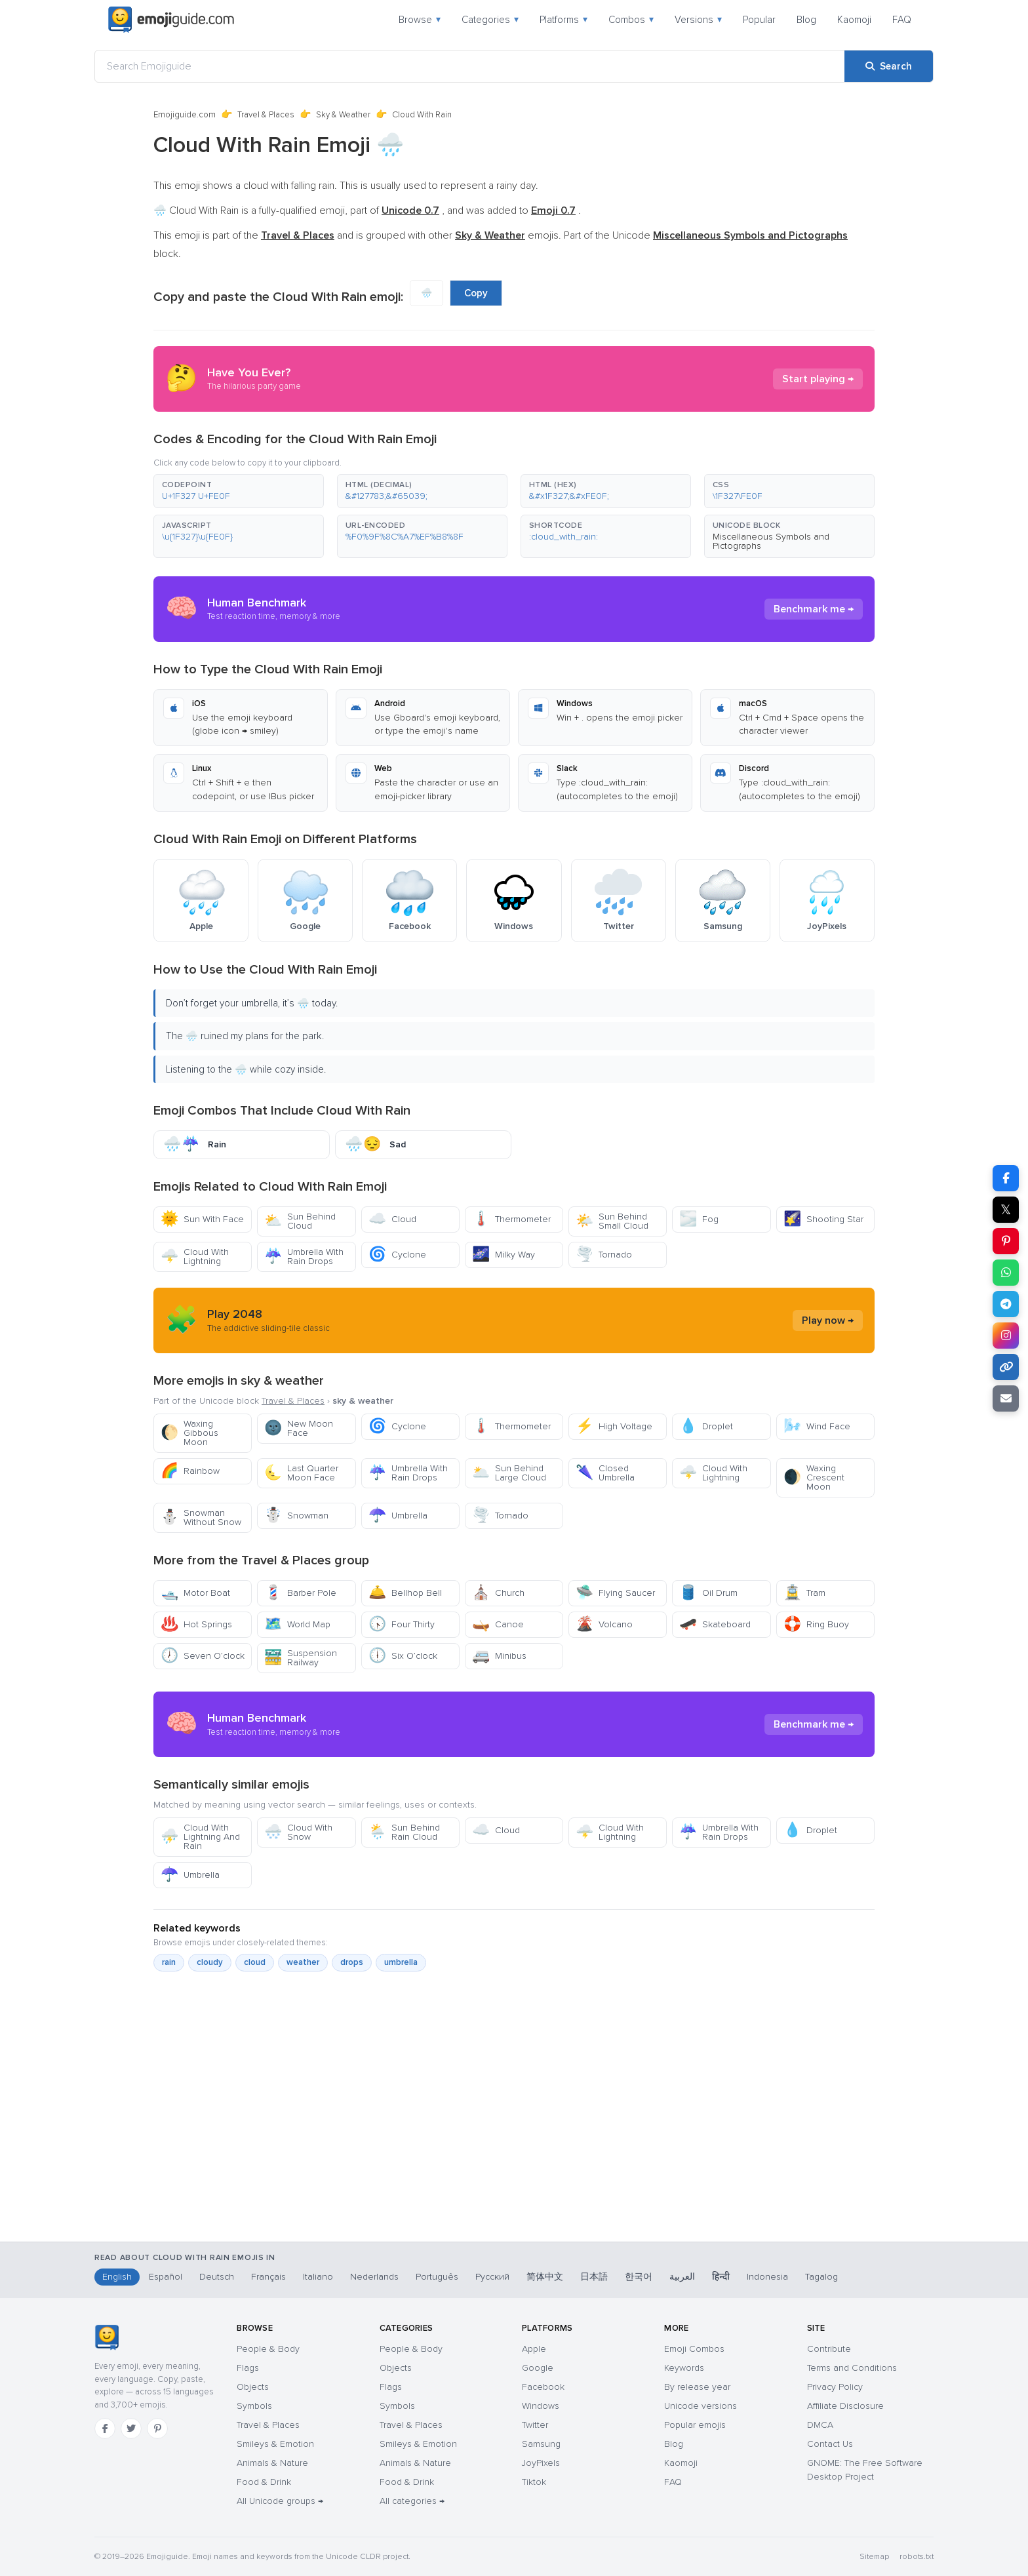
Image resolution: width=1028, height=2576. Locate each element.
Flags (248, 2367)
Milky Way (503, 1254)
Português (437, 2276)
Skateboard (715, 1624)
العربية (682, 2276)
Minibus (499, 1656)
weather (303, 1962)
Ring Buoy (816, 1624)
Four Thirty (401, 1624)
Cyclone (397, 1254)
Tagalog (821, 2276)
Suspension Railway (300, 1658)
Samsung (541, 2443)
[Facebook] (104, 2428)
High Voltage (614, 1426)
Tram (804, 1593)
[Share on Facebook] (1006, 1178)
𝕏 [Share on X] (1005, 1209)
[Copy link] (1006, 1367)
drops (351, 1962)
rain (169, 1962)
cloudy (210, 1962)
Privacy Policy (835, 2386)
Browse (420, 20)
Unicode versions (700, 2405)
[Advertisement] (514, 2172)
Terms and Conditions (852, 2367)
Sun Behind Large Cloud (509, 1473)
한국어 (638, 2276)
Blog (806, 20)
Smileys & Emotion (275, 2443)
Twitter (535, 2424)
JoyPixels (541, 2462)
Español (165, 2276)
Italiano (318, 2276)
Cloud (392, 1219)
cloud (255, 1962)
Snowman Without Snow (201, 1517)
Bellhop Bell (405, 1593)
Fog (699, 1219)
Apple (534, 2348)
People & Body (268, 2348)
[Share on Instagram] (1006, 1335)
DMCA (820, 2424)
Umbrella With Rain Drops (304, 1256)
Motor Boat (195, 1593)
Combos (631, 20)
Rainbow (190, 1471)
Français (268, 2276)
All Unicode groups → (280, 2501)
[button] (238, 491)
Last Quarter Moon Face (301, 1473)
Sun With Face (202, 1219)
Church (498, 1593)
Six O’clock (402, 1656)
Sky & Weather (343, 114)
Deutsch (216, 2276)
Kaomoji (854, 20)
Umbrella (397, 1515)
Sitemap (874, 2557)
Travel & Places (265, 114)
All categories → (412, 2501)
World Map (297, 1624)
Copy (476, 293)
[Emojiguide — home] (171, 20)
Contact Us (830, 2443)
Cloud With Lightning (195, 1256)
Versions (698, 20)
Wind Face (816, 1426)
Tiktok (534, 2481)
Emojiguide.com (184, 114)
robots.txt (917, 2557)
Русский (492, 2276)
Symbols (254, 2405)
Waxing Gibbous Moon (189, 1433)
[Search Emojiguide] (469, 66)
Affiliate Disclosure (845, 2405)
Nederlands (374, 2276)
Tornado (604, 1254)
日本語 (594, 2276)
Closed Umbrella (605, 1473)
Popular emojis (695, 2424)
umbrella (401, 1962)
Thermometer (511, 1219)
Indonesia (767, 2276)
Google (537, 2367)
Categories (490, 20)
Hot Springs (196, 1624)
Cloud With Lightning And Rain (200, 1837)
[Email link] (1006, 1398)
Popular (759, 20)
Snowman (296, 1515)
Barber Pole (300, 1593)
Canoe (498, 1624)
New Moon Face (298, 1428)
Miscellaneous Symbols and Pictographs (771, 541)
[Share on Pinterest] (1006, 1241)
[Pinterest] (157, 2428)
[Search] (888, 66)
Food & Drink (264, 2481)
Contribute (829, 2348)
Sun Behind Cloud (300, 1221)
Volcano (604, 1624)
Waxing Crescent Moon (813, 1477)
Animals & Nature (272, 2462)
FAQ (901, 20)
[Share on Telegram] (1006, 1304)
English (117, 2276)
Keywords (684, 2367)
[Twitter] (131, 2428)
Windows (540, 2405)
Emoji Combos (694, 2348)
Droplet (706, 1426)
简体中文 (544, 2276)
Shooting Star (823, 1219)
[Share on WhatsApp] (1006, 1272)
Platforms (563, 20)
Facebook (543, 2386)
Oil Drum (708, 1593)
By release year (697, 2386)
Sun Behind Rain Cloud (404, 1832)
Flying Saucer (615, 1593)
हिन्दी (721, 2276)
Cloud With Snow (298, 1832)
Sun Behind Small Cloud (612, 1221)
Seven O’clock (203, 1656)
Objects (253, 2386)
